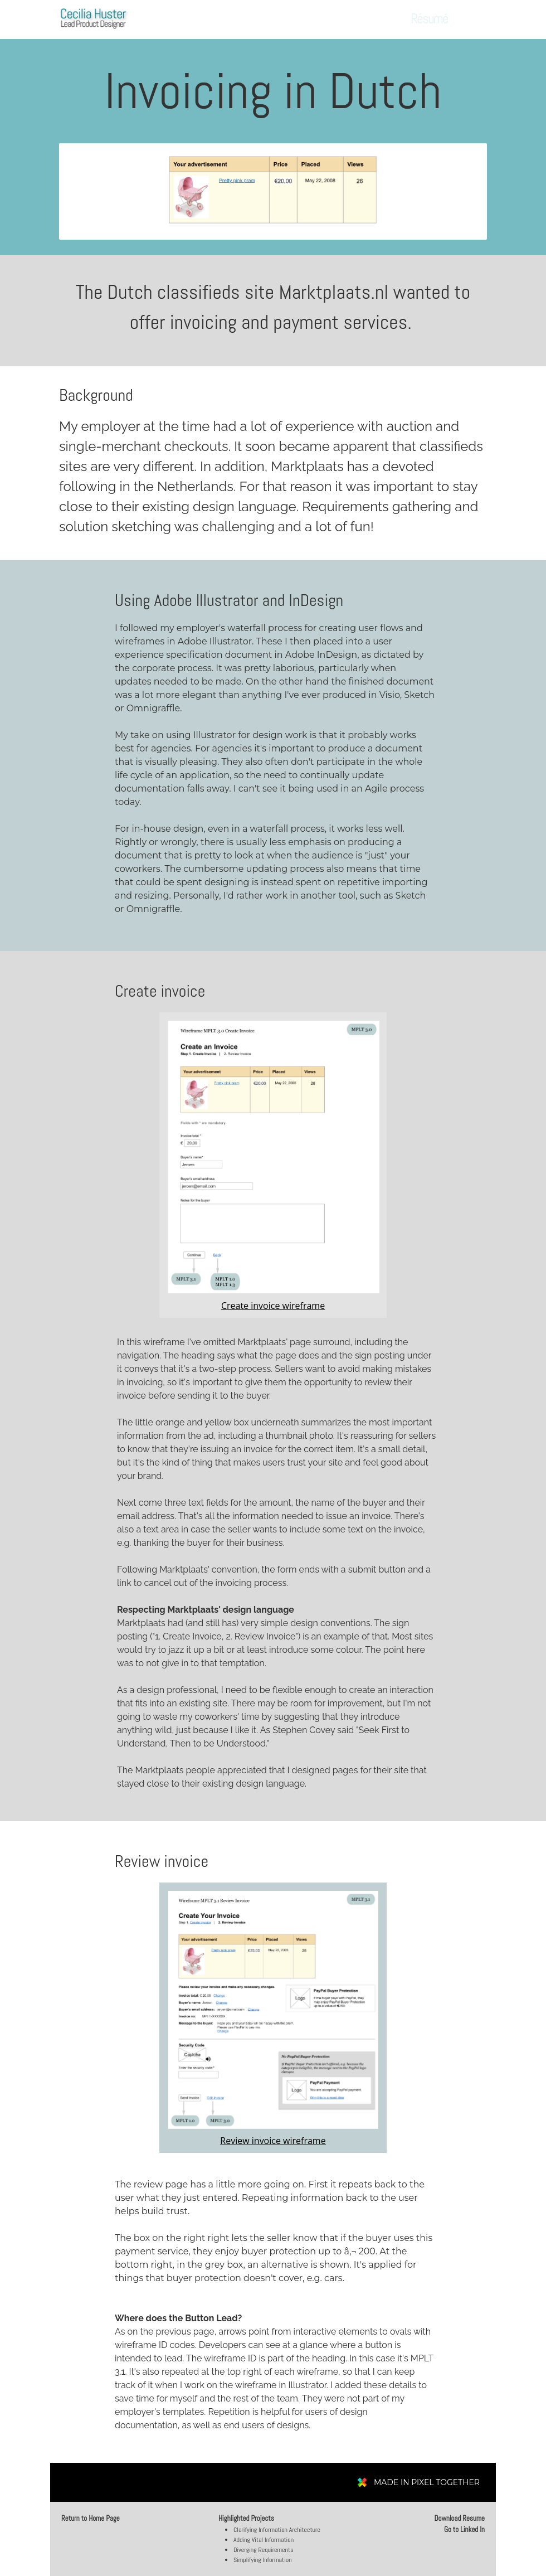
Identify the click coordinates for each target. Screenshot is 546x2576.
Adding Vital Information (263, 2539)
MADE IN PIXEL (427, 2482)
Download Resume (459, 2518)
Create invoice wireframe (273, 1305)
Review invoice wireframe (272, 2140)
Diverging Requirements (263, 2549)
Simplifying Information (262, 2559)
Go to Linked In (464, 2529)
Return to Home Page (90, 2518)
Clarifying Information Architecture (276, 2529)
